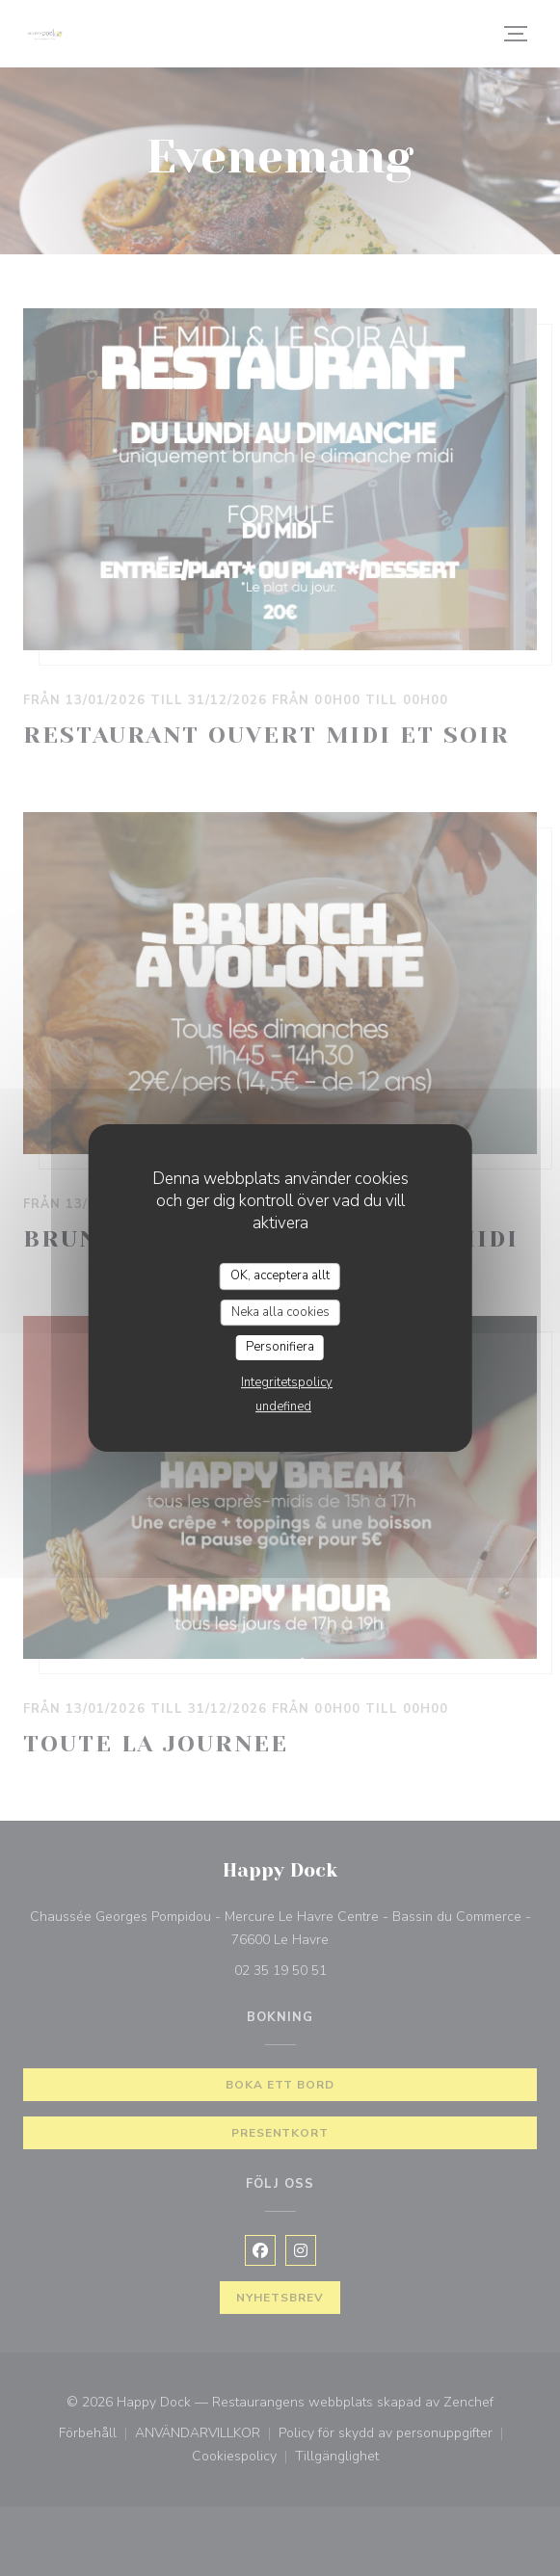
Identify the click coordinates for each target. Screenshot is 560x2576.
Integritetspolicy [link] (287, 1382)
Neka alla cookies (280, 1312)
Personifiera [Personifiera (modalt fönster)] (280, 1346)
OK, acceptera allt (280, 1275)
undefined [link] (283, 1406)
